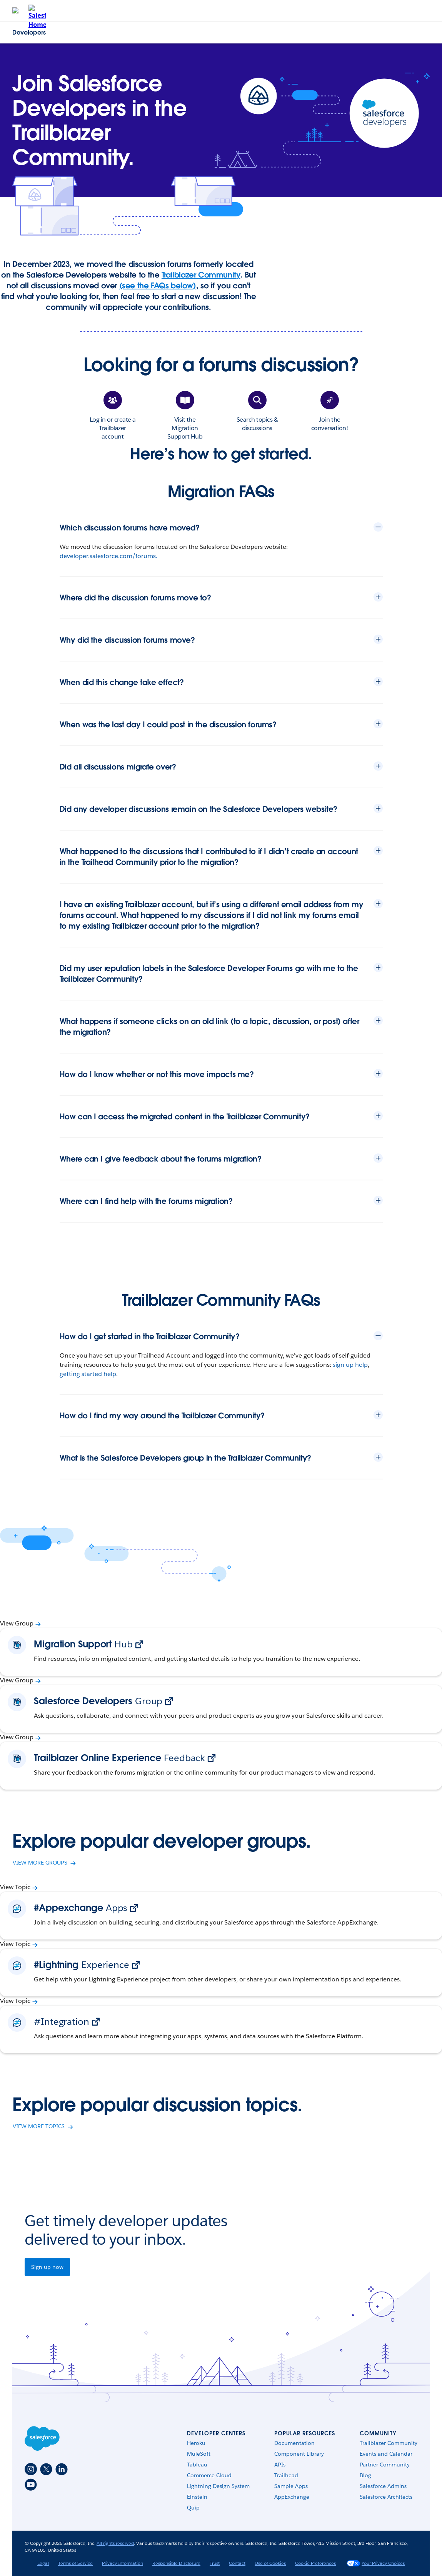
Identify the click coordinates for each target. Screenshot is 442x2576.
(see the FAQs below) (157, 286)
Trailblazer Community (201, 275)
